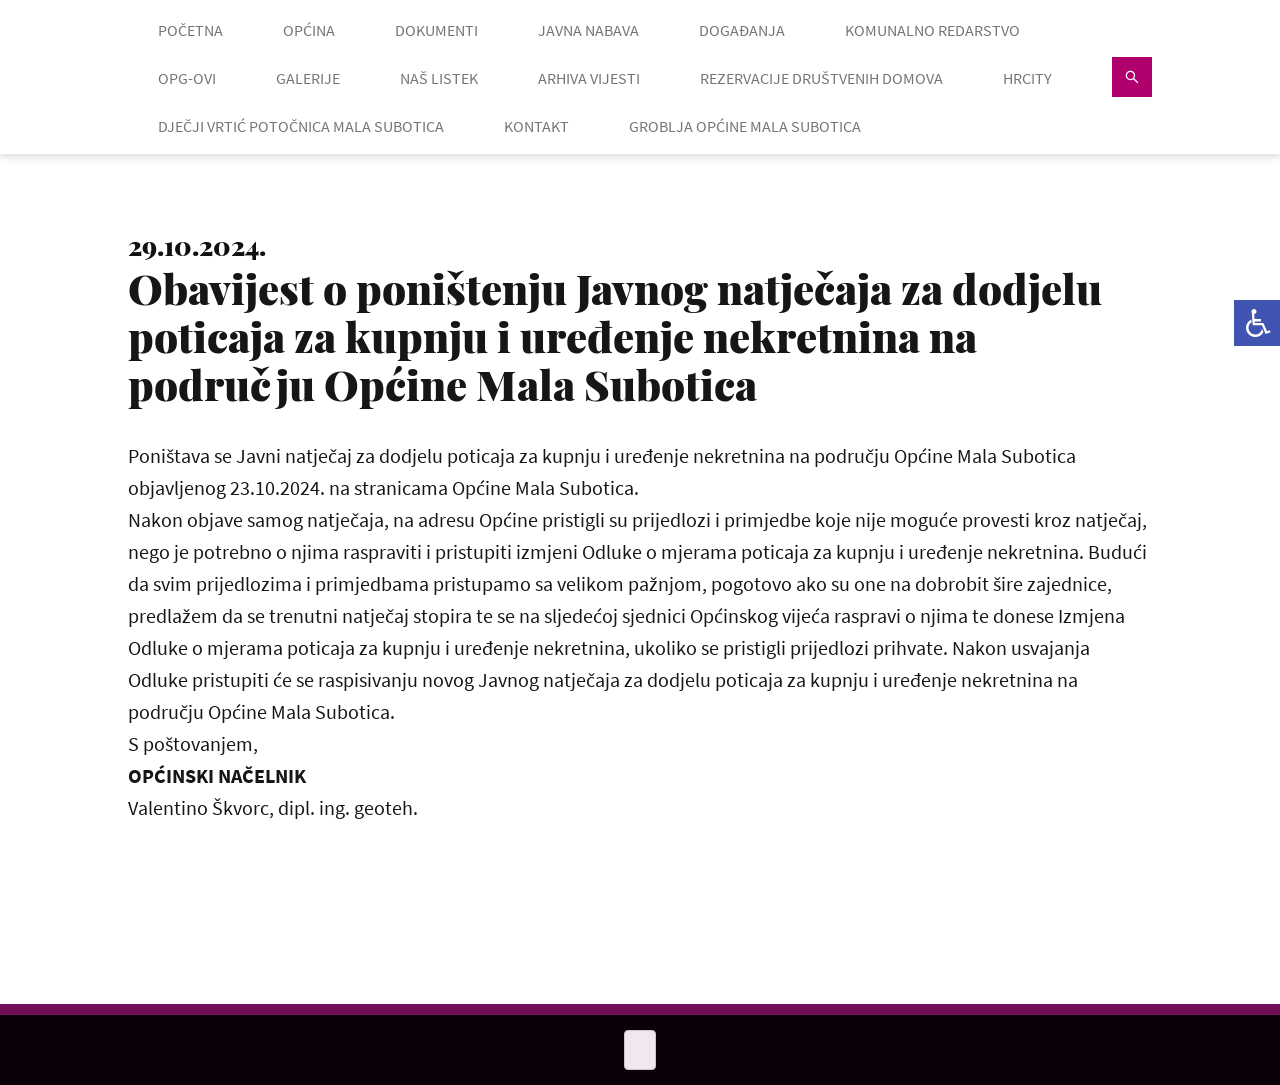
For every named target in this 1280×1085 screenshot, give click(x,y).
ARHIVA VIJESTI (589, 78)
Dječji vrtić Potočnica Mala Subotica (301, 126)
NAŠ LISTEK (439, 78)
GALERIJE (308, 78)
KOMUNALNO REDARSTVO (932, 30)
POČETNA (190, 30)
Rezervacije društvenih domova (821, 78)
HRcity (1027, 78)
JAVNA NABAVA (588, 30)
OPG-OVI (187, 78)
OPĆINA (309, 30)
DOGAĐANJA (742, 30)
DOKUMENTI (436, 30)
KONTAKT (536, 126)
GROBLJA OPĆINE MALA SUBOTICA (745, 126)
